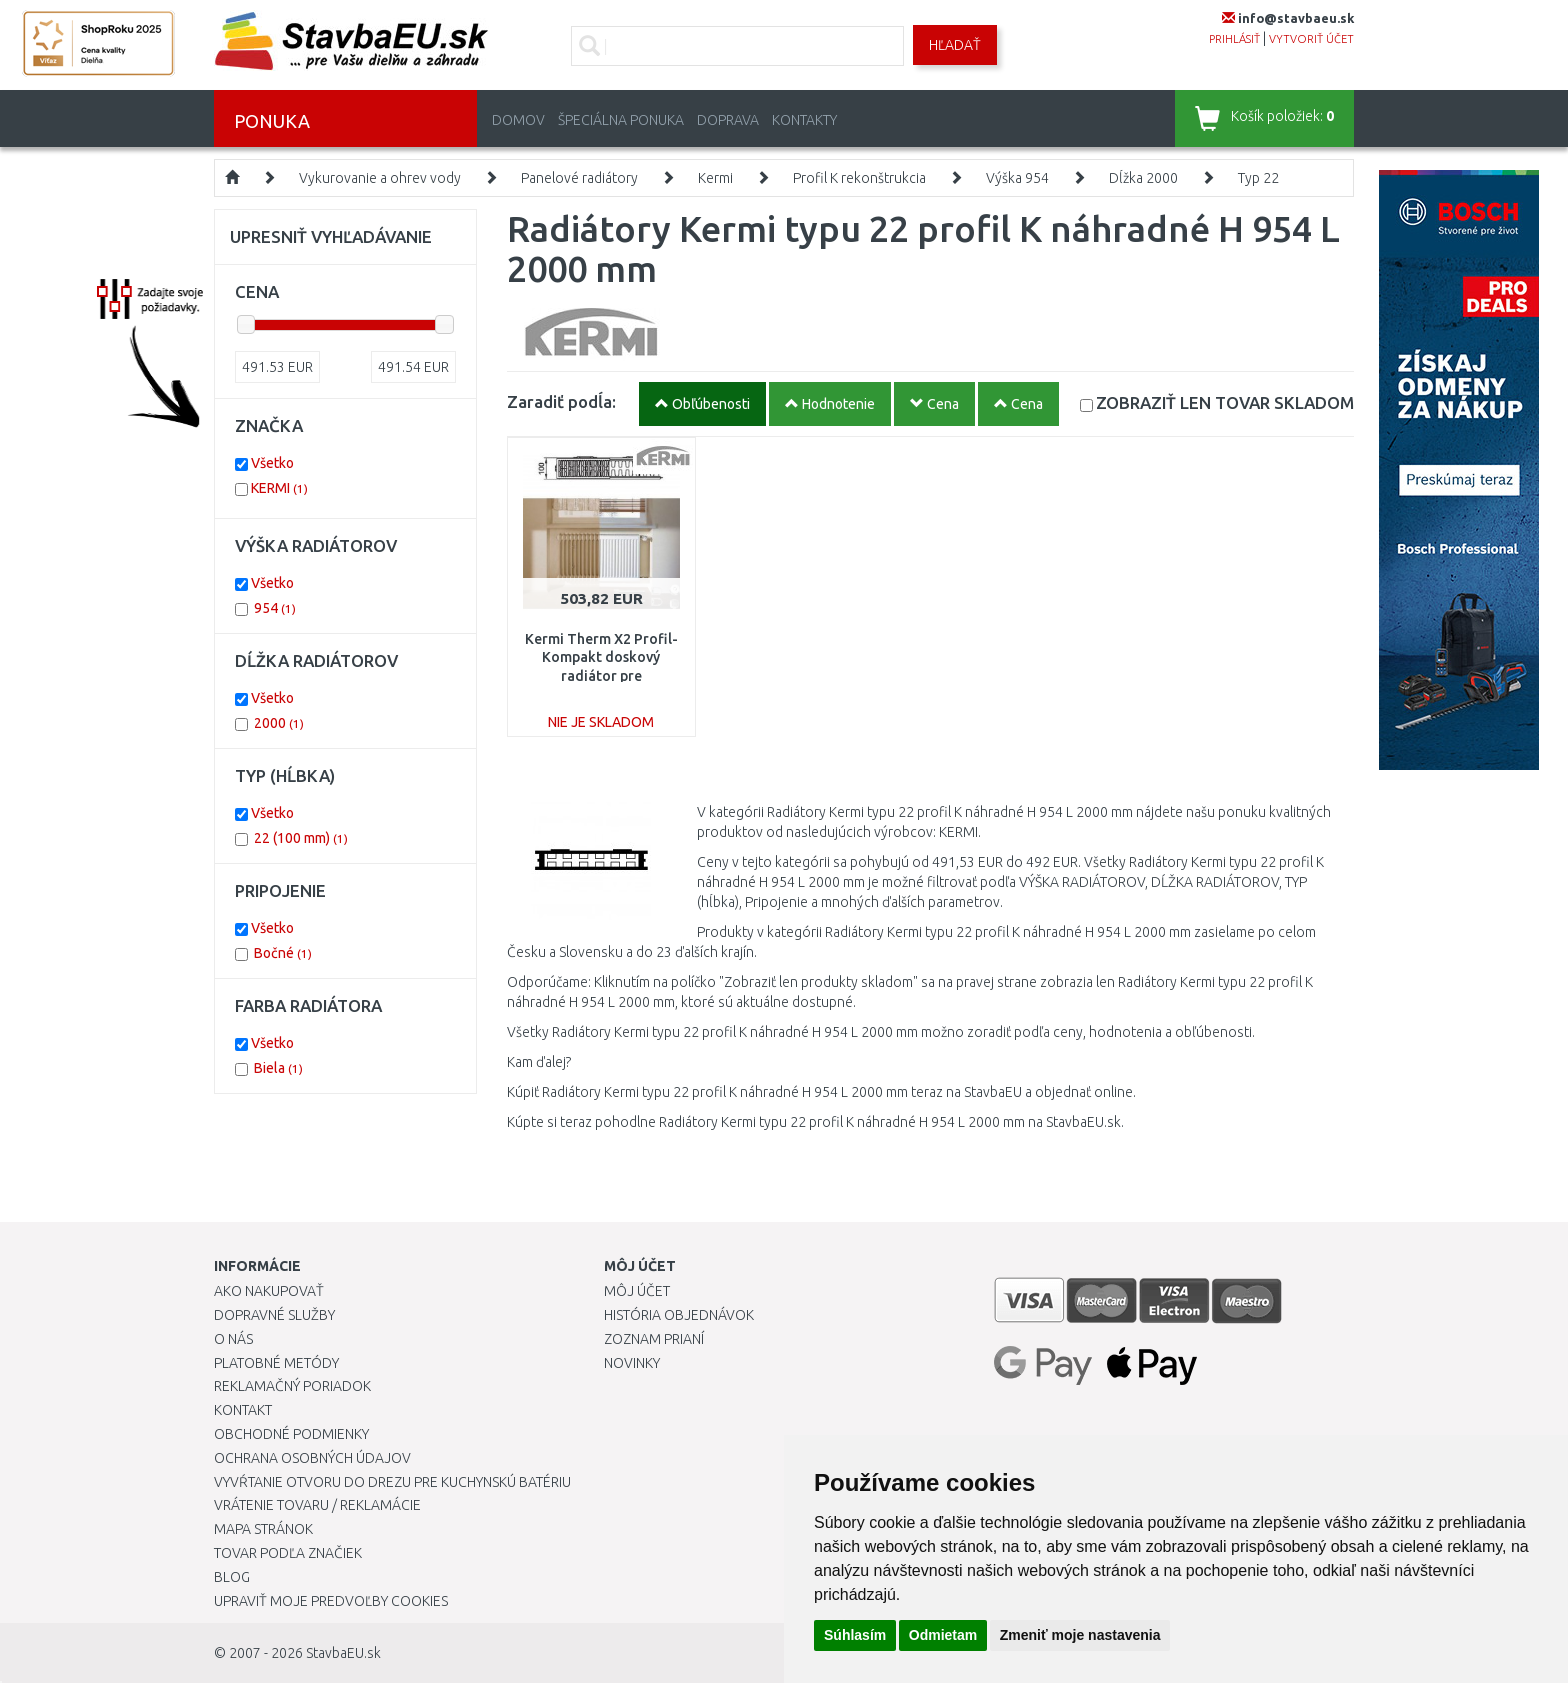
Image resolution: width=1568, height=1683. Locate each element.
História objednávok (679, 1315)
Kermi (715, 178)
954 (275, 608)
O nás (233, 1339)
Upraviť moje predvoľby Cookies (331, 1601)
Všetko (272, 463)
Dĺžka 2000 (1143, 178)
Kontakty (804, 120)
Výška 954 (1017, 178)
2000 (279, 723)
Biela (278, 1068)
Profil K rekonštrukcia (859, 178)
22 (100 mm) (301, 838)
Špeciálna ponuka (621, 120)
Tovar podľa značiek (288, 1553)
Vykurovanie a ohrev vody (380, 178)
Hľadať (955, 45)
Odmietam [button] (943, 1635)
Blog (232, 1577)
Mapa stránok (263, 1529)
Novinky (632, 1363)
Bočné (283, 953)
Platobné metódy (276, 1363)
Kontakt (243, 1410)
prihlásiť (1234, 39)
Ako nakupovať (269, 1291)
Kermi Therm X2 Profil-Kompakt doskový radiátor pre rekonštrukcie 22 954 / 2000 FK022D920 (601, 675)
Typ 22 (1258, 178)
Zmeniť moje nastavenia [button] (1080, 1635)
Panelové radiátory (579, 178)
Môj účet (637, 1291)
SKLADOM (1225, 402)
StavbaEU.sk (343, 1653)
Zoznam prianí (654, 1339)
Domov (518, 120)
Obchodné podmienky (291, 1434)
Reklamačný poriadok (292, 1386)
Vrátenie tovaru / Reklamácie (317, 1505)
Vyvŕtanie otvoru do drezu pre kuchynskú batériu (392, 1482)
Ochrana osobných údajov (312, 1458)
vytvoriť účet (1311, 39)
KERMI (279, 488)
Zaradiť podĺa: (561, 401)
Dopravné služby (274, 1315)
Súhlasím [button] (855, 1635)
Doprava (728, 120)
